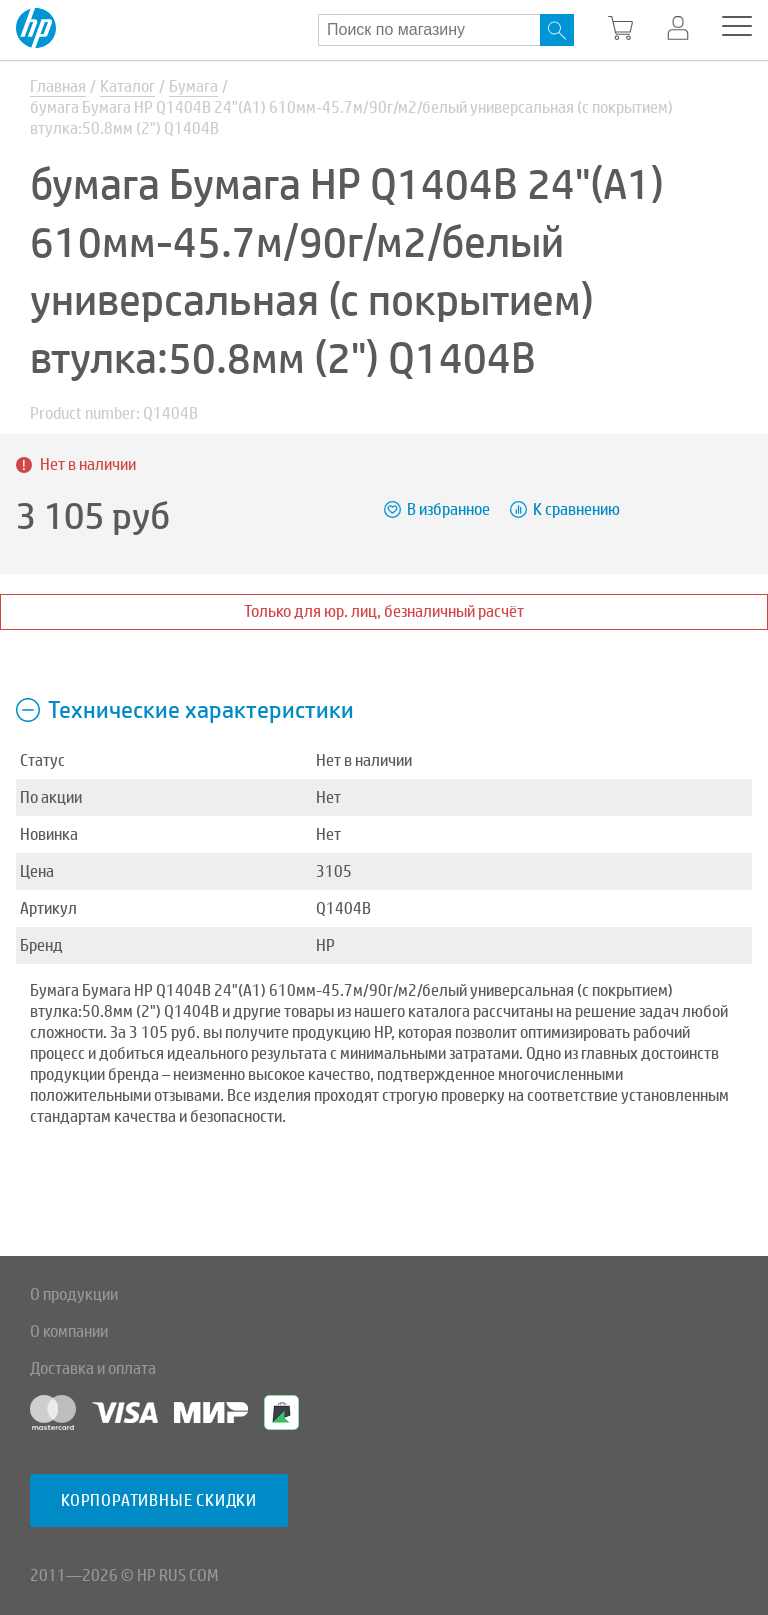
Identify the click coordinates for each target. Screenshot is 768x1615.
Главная (58, 86)
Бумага (193, 86)
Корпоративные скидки (159, 1500)
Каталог (127, 86)
